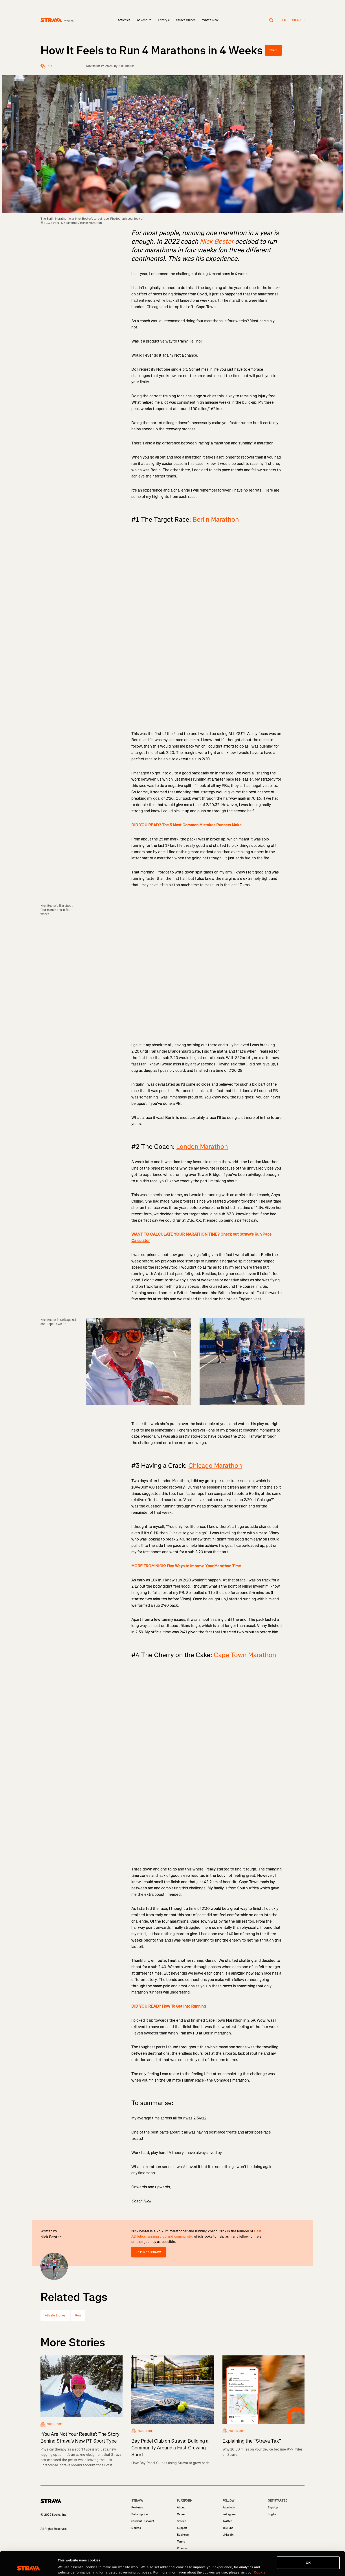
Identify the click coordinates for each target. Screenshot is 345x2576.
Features (137, 2507)
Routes (136, 2528)
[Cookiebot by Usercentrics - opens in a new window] (28, 2567)
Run (78, 2315)
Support (182, 2528)
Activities (124, 20)
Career (181, 2514)
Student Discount (142, 2521)
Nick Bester (126, 66)
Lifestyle (164, 20)
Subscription (139, 2514)
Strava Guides (186, 20)
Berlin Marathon (216, 519)
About (181, 2507)
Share (273, 50)
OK (308, 2540)
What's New (210, 20)
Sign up (298, 20)
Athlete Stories (55, 2315)
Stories (181, 2521)
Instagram (229, 2514)
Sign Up (273, 2507)
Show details (68, 2567)
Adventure (144, 20)
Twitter (227, 2521)
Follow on (148, 2252)
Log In (272, 2514)
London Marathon (202, 1146)
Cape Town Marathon (245, 1655)
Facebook (228, 2507)
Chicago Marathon (215, 1465)
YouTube (227, 2528)
